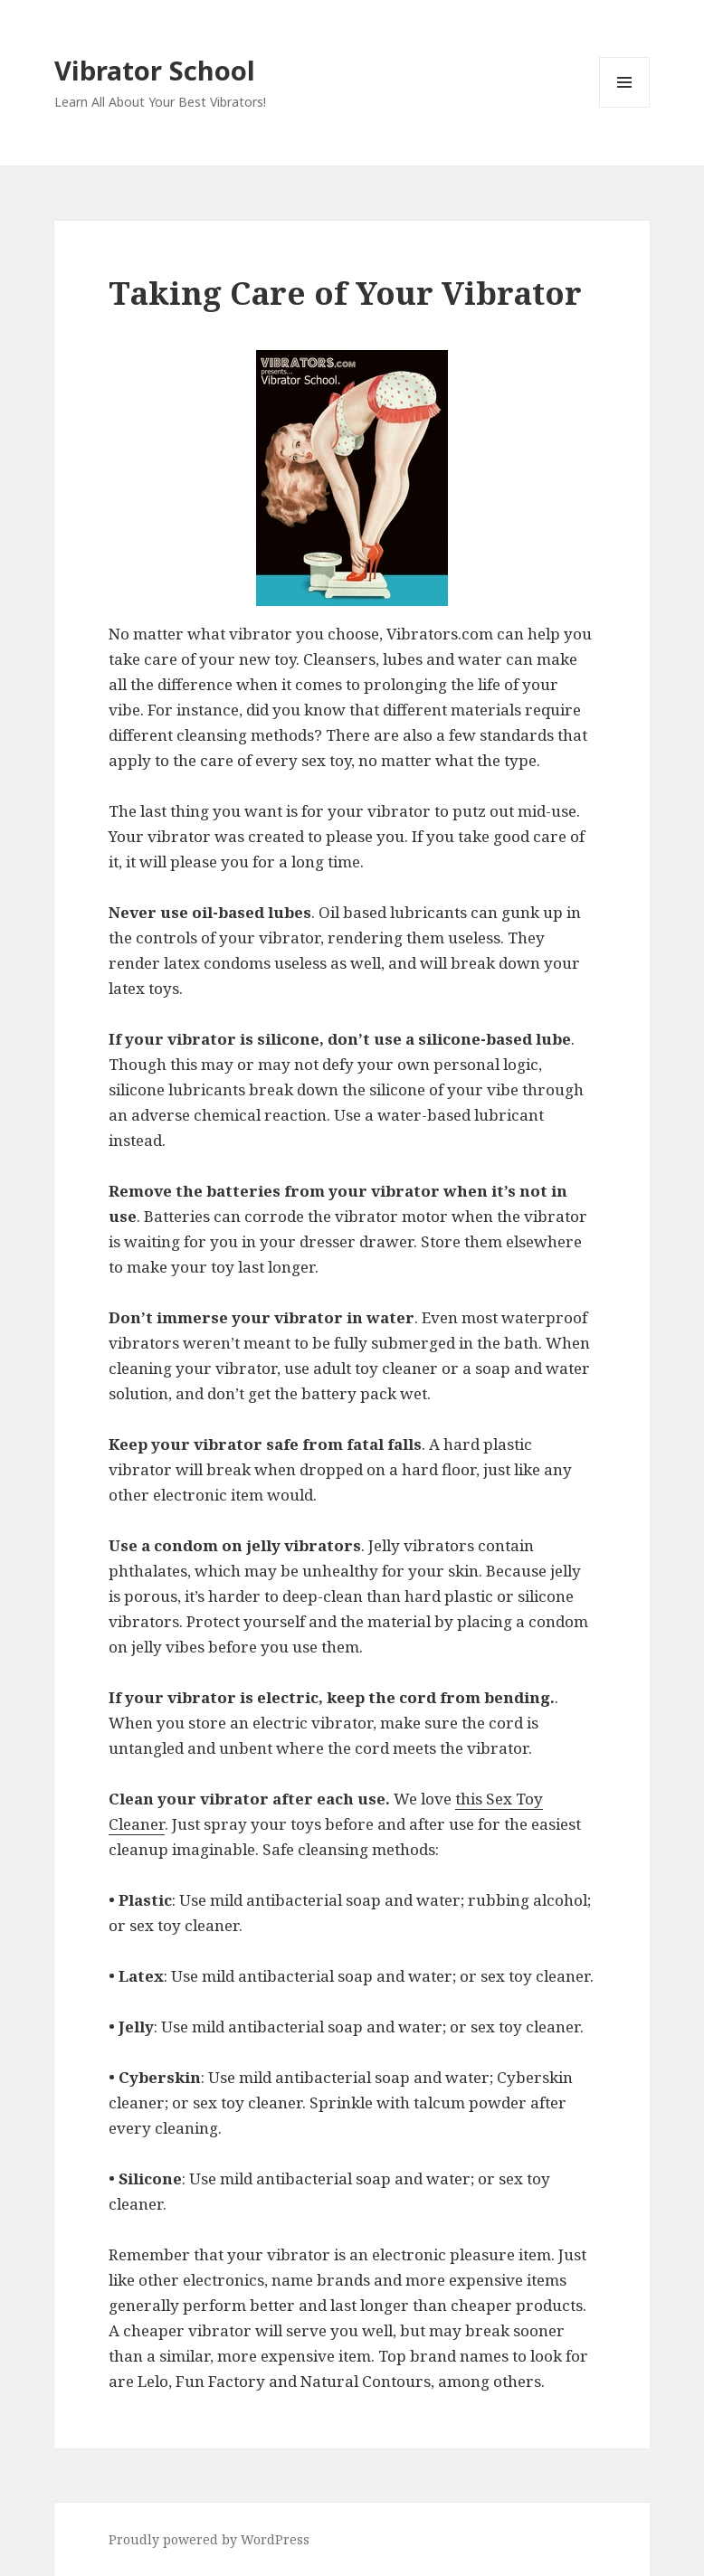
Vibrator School (154, 70)
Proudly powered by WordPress (209, 2539)
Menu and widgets (625, 107)
